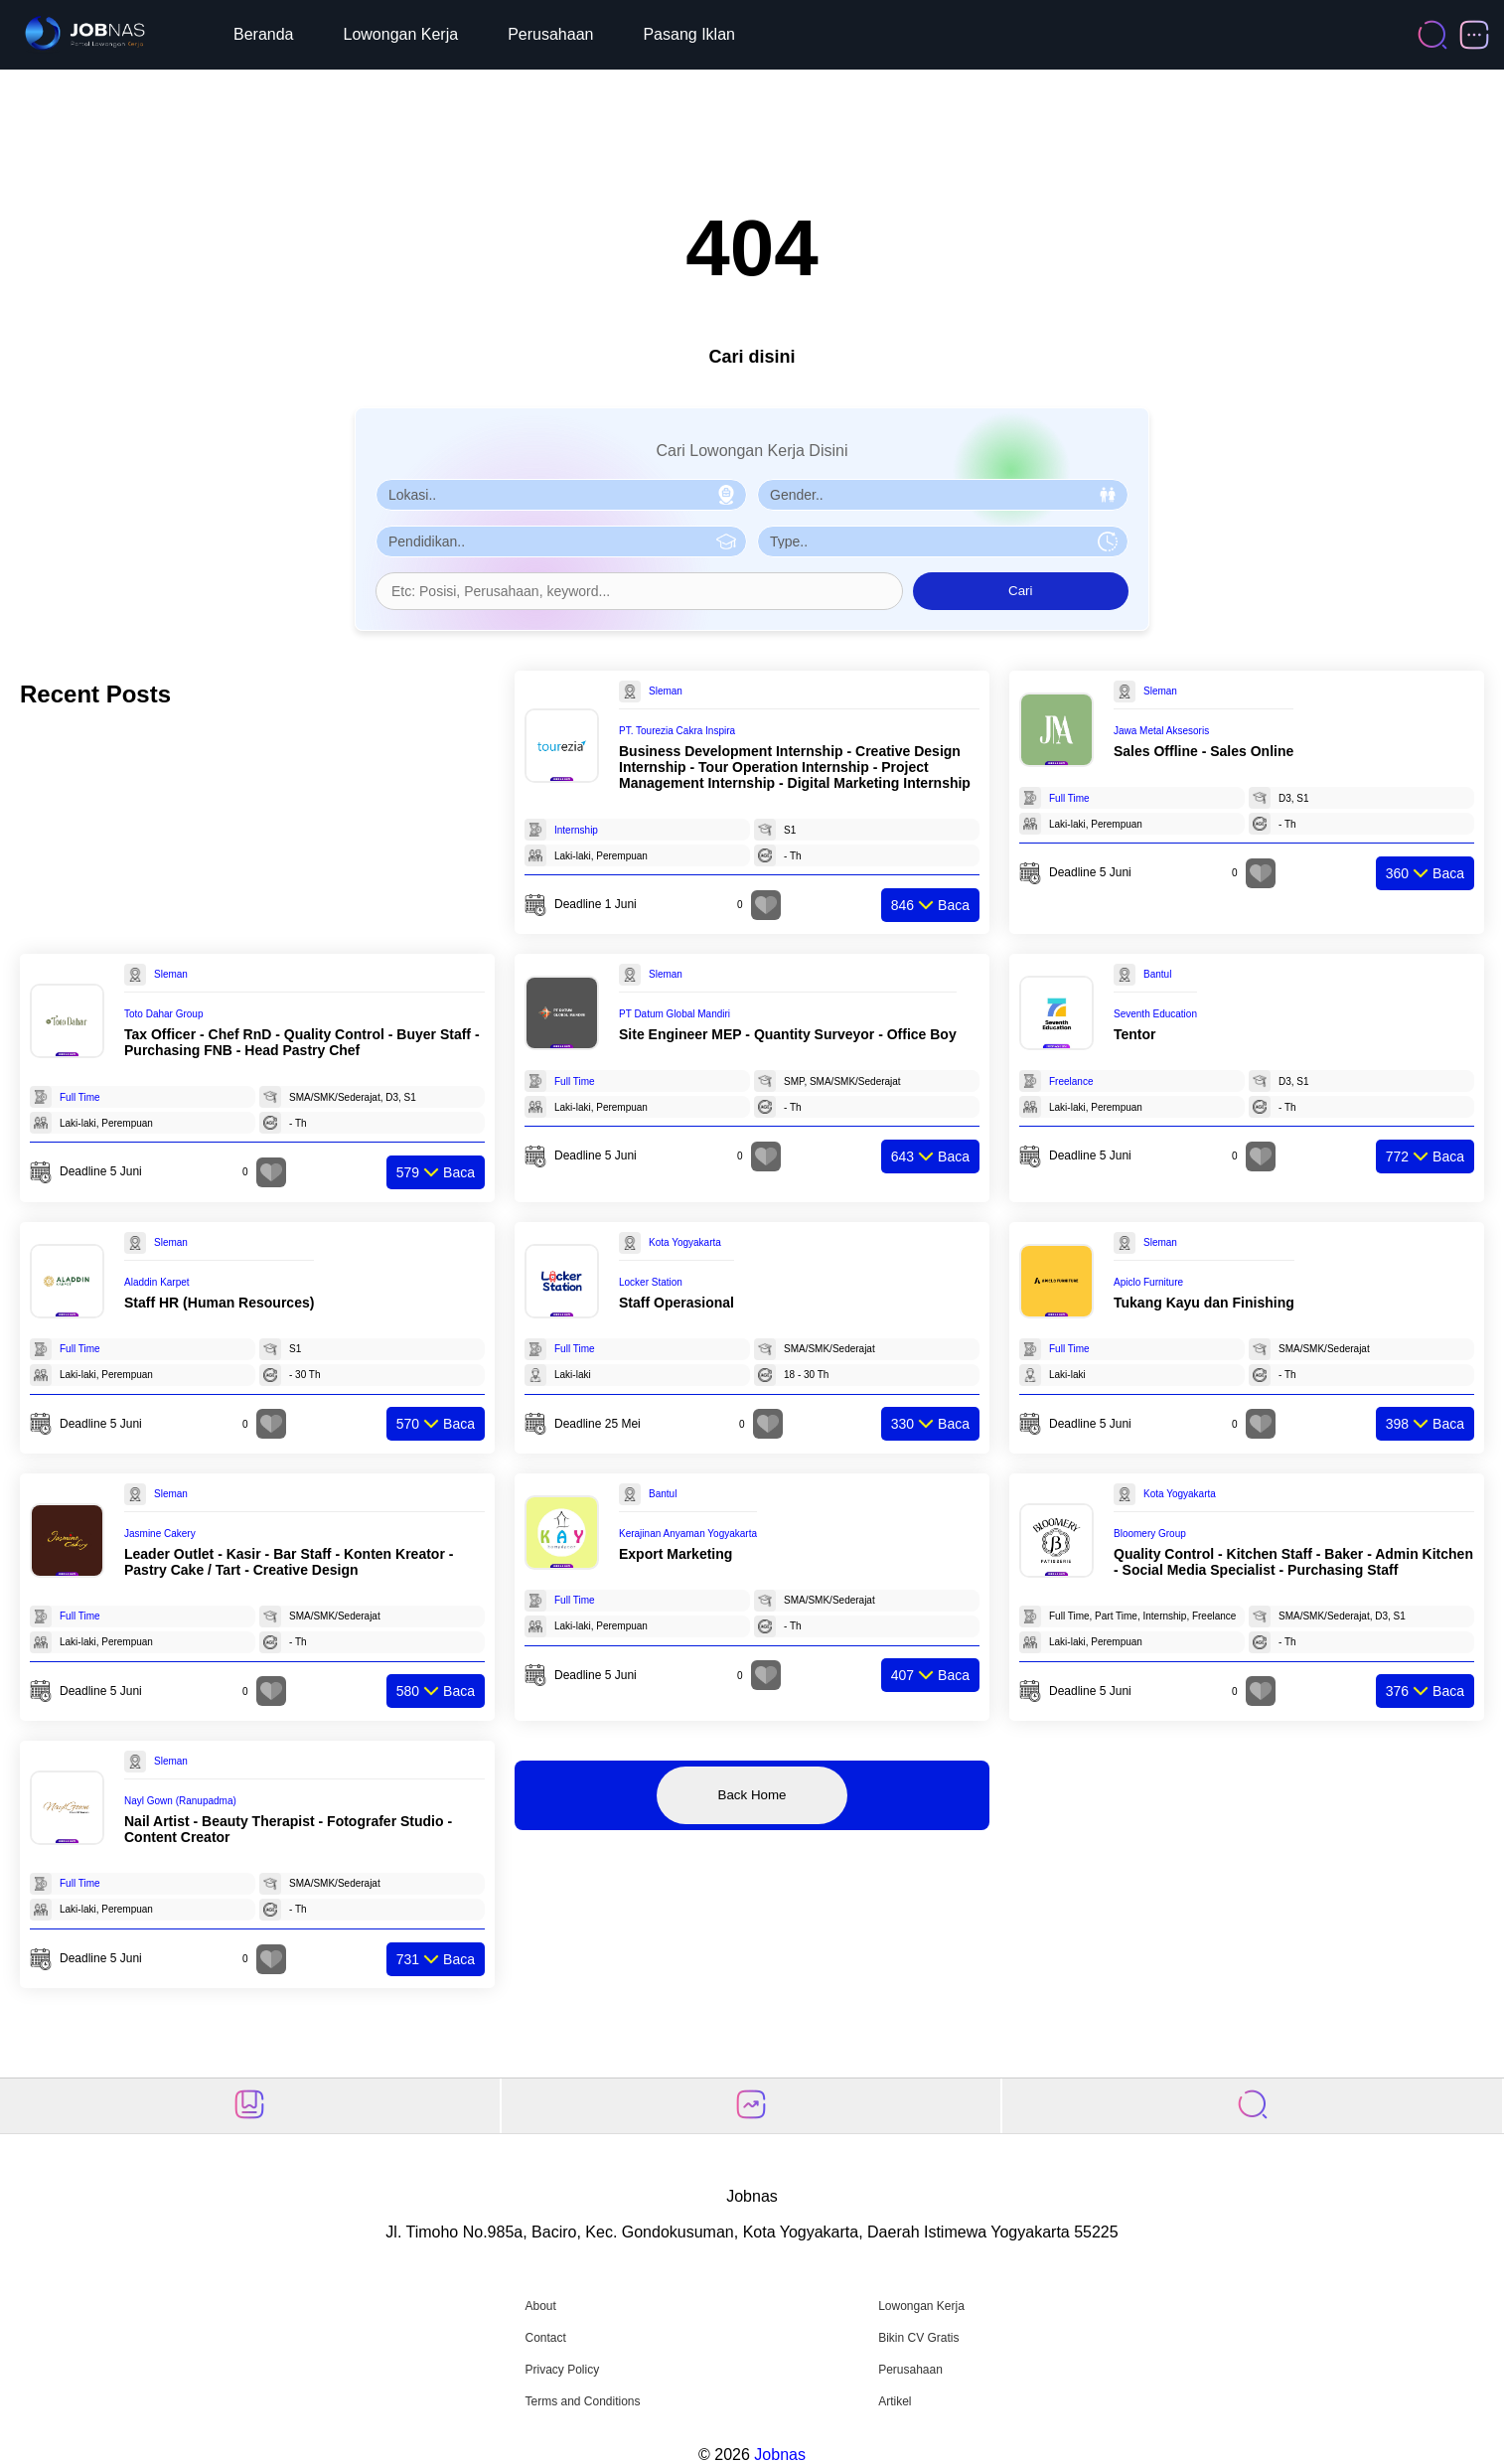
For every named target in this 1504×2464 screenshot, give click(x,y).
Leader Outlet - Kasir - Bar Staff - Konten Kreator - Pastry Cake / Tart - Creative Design (288, 1562)
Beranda (263, 34)
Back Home (752, 1794)
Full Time (1069, 798)
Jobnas (780, 2454)
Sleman (665, 691)
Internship (576, 830)
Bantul (1157, 974)
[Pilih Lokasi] (561, 495)
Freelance (1071, 1081)
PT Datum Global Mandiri (674, 1013)
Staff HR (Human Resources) (219, 1302)
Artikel (894, 2401)
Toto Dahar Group (164, 1013)
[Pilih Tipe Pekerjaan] (942, 541)
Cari (1020, 590)
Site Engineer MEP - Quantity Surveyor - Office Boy (788, 1034)
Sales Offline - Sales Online (1203, 751)
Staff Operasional (676, 1302)
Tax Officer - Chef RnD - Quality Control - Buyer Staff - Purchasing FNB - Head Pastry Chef (302, 1042)
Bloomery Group (1150, 1533)
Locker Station (650, 1282)
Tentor (1135, 1034)
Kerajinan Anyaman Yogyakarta (688, 1533)
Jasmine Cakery (160, 1533)
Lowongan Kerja (401, 34)
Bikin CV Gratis (918, 2338)
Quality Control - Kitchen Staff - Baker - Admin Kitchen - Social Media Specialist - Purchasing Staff (1293, 1562)
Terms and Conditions (582, 2401)
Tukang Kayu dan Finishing (1204, 1302)
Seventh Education (1155, 1013)
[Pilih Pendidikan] (561, 541)
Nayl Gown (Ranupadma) (180, 1800)
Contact (545, 2338)
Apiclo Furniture (1148, 1282)
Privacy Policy (562, 2370)
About (540, 2306)
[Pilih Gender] (942, 495)
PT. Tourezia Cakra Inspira (677, 730)
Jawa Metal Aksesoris (1161, 730)
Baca (930, 905)
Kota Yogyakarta (685, 1242)
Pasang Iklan (689, 34)
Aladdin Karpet (157, 1282)
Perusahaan (550, 34)
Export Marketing (675, 1554)
